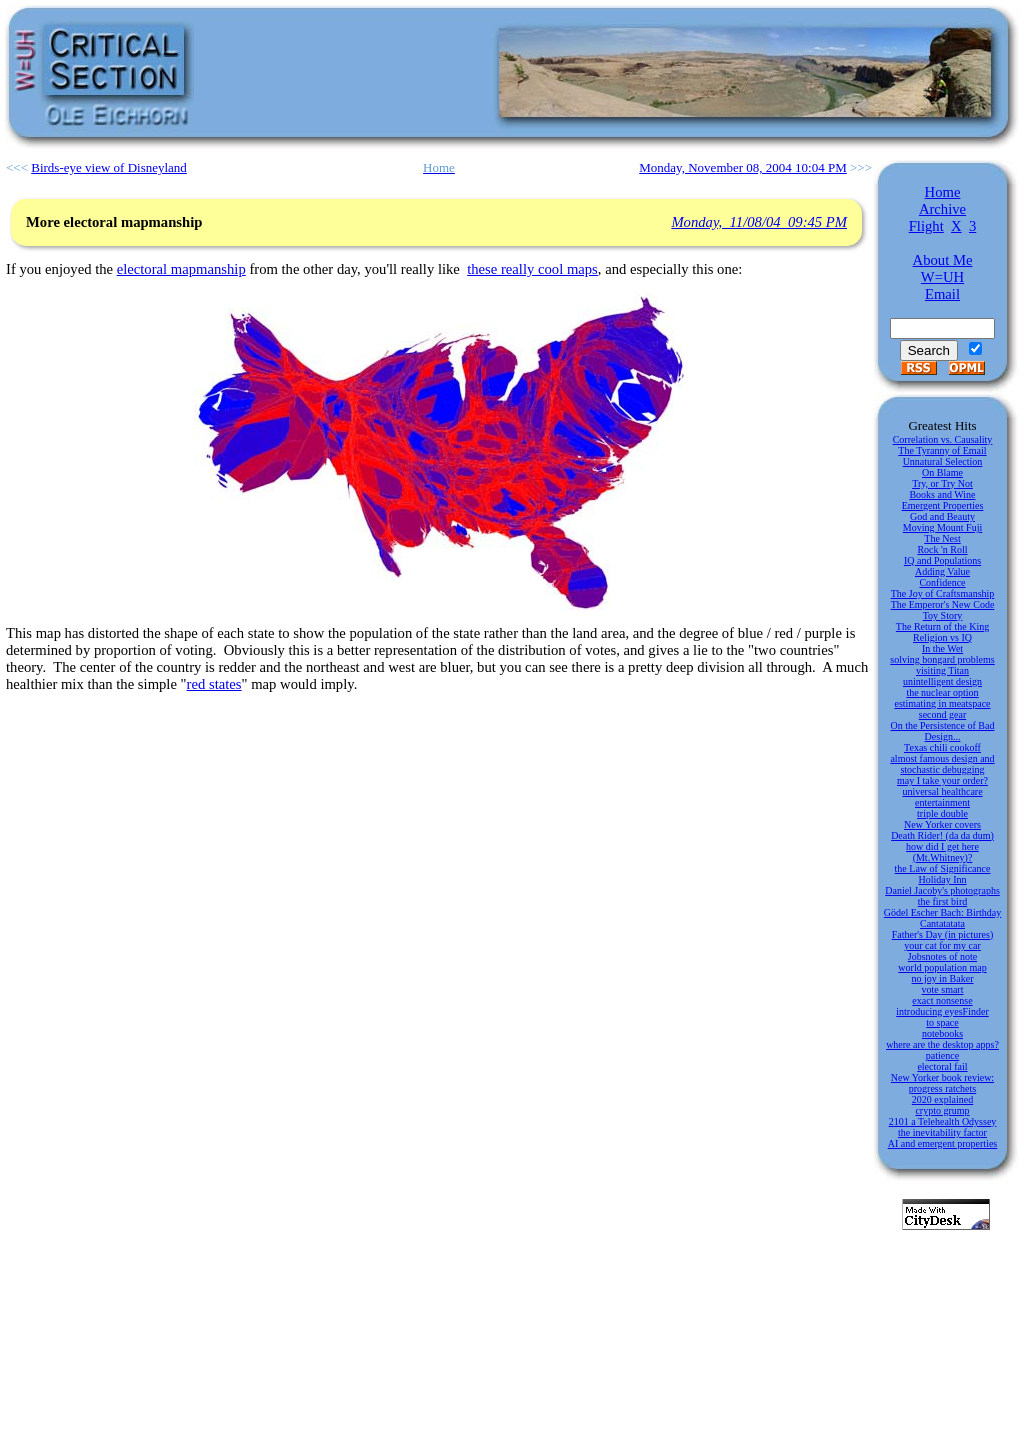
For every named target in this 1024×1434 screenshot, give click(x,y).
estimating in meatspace (942, 703)
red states (214, 684)
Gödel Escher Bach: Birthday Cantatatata (942, 918)
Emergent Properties (943, 505)
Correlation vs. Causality (943, 439)
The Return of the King (942, 626)
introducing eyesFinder (942, 1011)
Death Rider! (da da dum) (942, 835)
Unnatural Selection (943, 461)
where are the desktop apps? (942, 1044)
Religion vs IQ (942, 637)
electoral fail (942, 1066)
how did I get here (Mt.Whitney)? (942, 852)
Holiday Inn (942, 879)
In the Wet (942, 648)
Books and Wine (942, 494)
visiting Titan (942, 670)
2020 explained (942, 1099)
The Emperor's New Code (943, 604)
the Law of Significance (943, 868)
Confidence (942, 582)
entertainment (942, 802)
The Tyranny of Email (942, 450)
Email (942, 294)
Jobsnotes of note (942, 956)
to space (942, 1022)
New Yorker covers (942, 824)
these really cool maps (532, 269)
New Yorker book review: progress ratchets (942, 1083)
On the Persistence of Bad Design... (943, 731)
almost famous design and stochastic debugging (942, 764)
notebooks (942, 1033)
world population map (942, 967)
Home (943, 192)
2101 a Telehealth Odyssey (943, 1121)
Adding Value (942, 571)
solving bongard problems (942, 659)
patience (942, 1055)
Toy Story (943, 615)
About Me (943, 260)
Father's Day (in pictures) (943, 934)
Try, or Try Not (942, 483)
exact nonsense (942, 1000)
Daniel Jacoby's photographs (942, 890)
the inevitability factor (942, 1132)
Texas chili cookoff (942, 747)
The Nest (942, 538)
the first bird (942, 901)
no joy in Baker (943, 978)
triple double (942, 813)
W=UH (942, 277)
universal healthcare (942, 791)
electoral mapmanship (181, 269)
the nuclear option (942, 692)
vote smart (943, 989)
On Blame (942, 472)
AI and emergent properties (943, 1143)
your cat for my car (942, 945)
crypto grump (942, 1110)
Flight (926, 226)
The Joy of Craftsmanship (943, 593)
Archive (942, 209)
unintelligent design (942, 681)
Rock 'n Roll (942, 549)
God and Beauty (942, 516)
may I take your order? (942, 780)
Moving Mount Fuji (942, 527)
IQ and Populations (942, 560)
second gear (942, 714)
